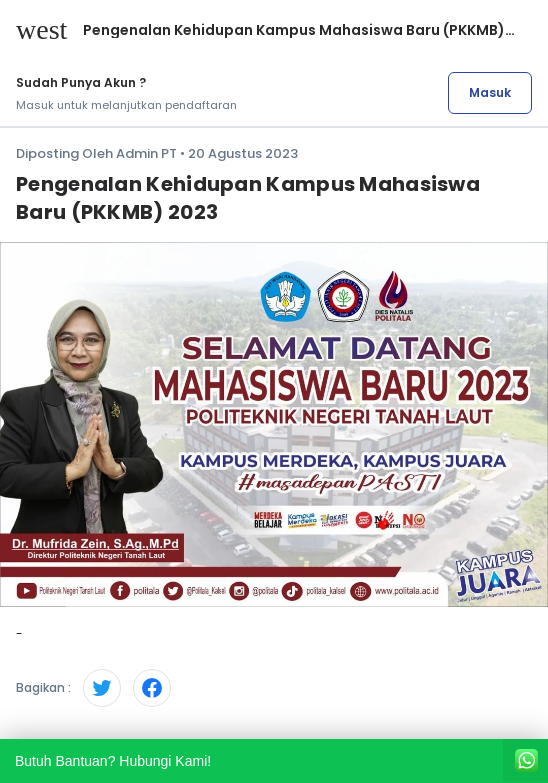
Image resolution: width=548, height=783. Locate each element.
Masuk (490, 92)
